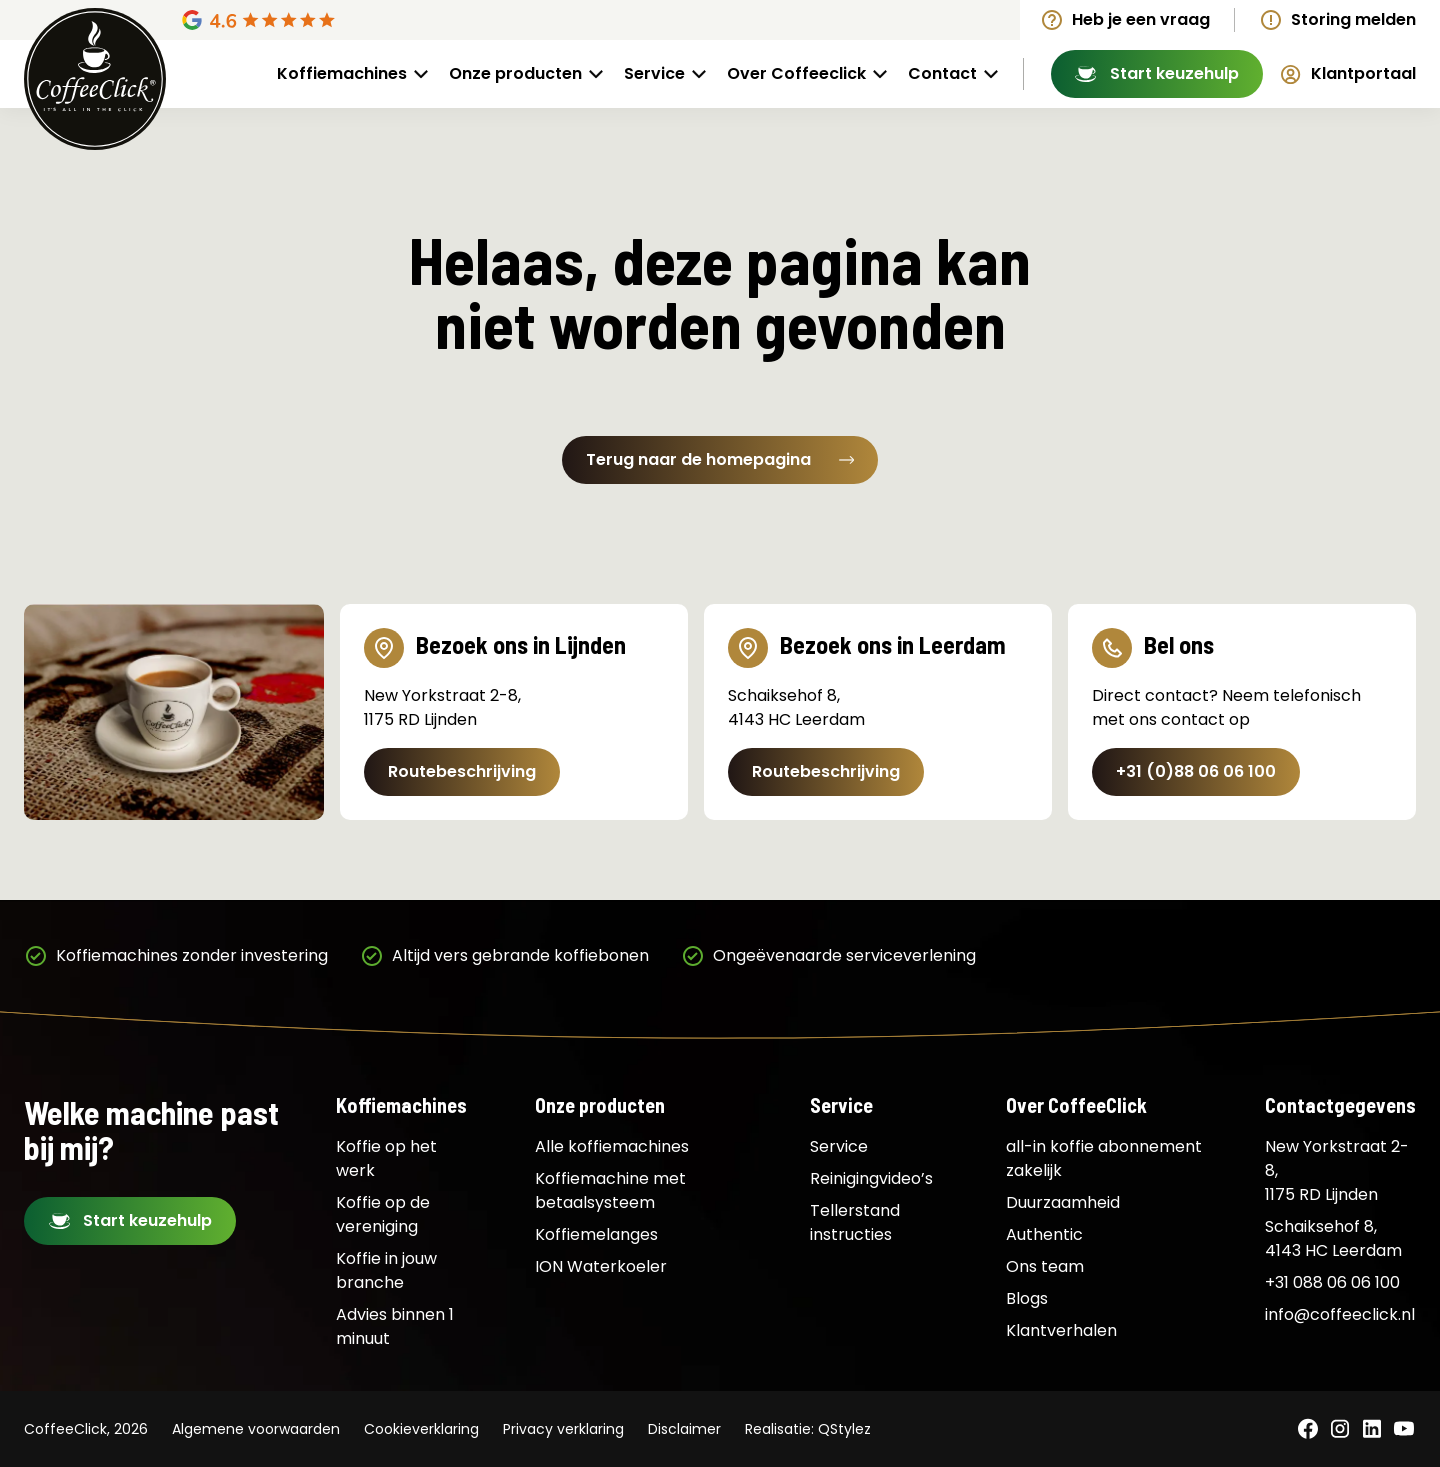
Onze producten (515, 73)
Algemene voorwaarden (256, 1429)
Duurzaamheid (1063, 1202)
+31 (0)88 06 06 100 (1196, 771)
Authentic (1044, 1234)
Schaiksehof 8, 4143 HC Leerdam (1333, 1238)
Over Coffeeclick (796, 73)
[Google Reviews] (335, 20)
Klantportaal (1363, 73)
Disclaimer (684, 1429)
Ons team (1045, 1266)
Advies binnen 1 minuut (395, 1326)
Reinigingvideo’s (871, 1178)
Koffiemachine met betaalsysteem (610, 1190)
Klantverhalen (1061, 1330)
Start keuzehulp (1174, 73)
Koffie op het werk (386, 1158)
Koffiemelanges (596, 1234)
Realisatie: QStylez (808, 1429)
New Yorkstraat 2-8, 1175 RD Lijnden (1337, 1170)
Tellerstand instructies (855, 1222)
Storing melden (1353, 19)
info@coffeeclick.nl (1340, 1314)
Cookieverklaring (421, 1429)
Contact (942, 73)
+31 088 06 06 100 (1332, 1282)
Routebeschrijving (462, 771)
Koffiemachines (342, 73)
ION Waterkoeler (601, 1266)
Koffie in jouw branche (386, 1270)
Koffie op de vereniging (383, 1214)
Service (654, 73)
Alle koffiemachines (612, 1146)
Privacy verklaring (563, 1429)
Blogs (1027, 1298)
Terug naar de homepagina (720, 459)
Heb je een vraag (1141, 19)
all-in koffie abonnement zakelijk (1104, 1158)
